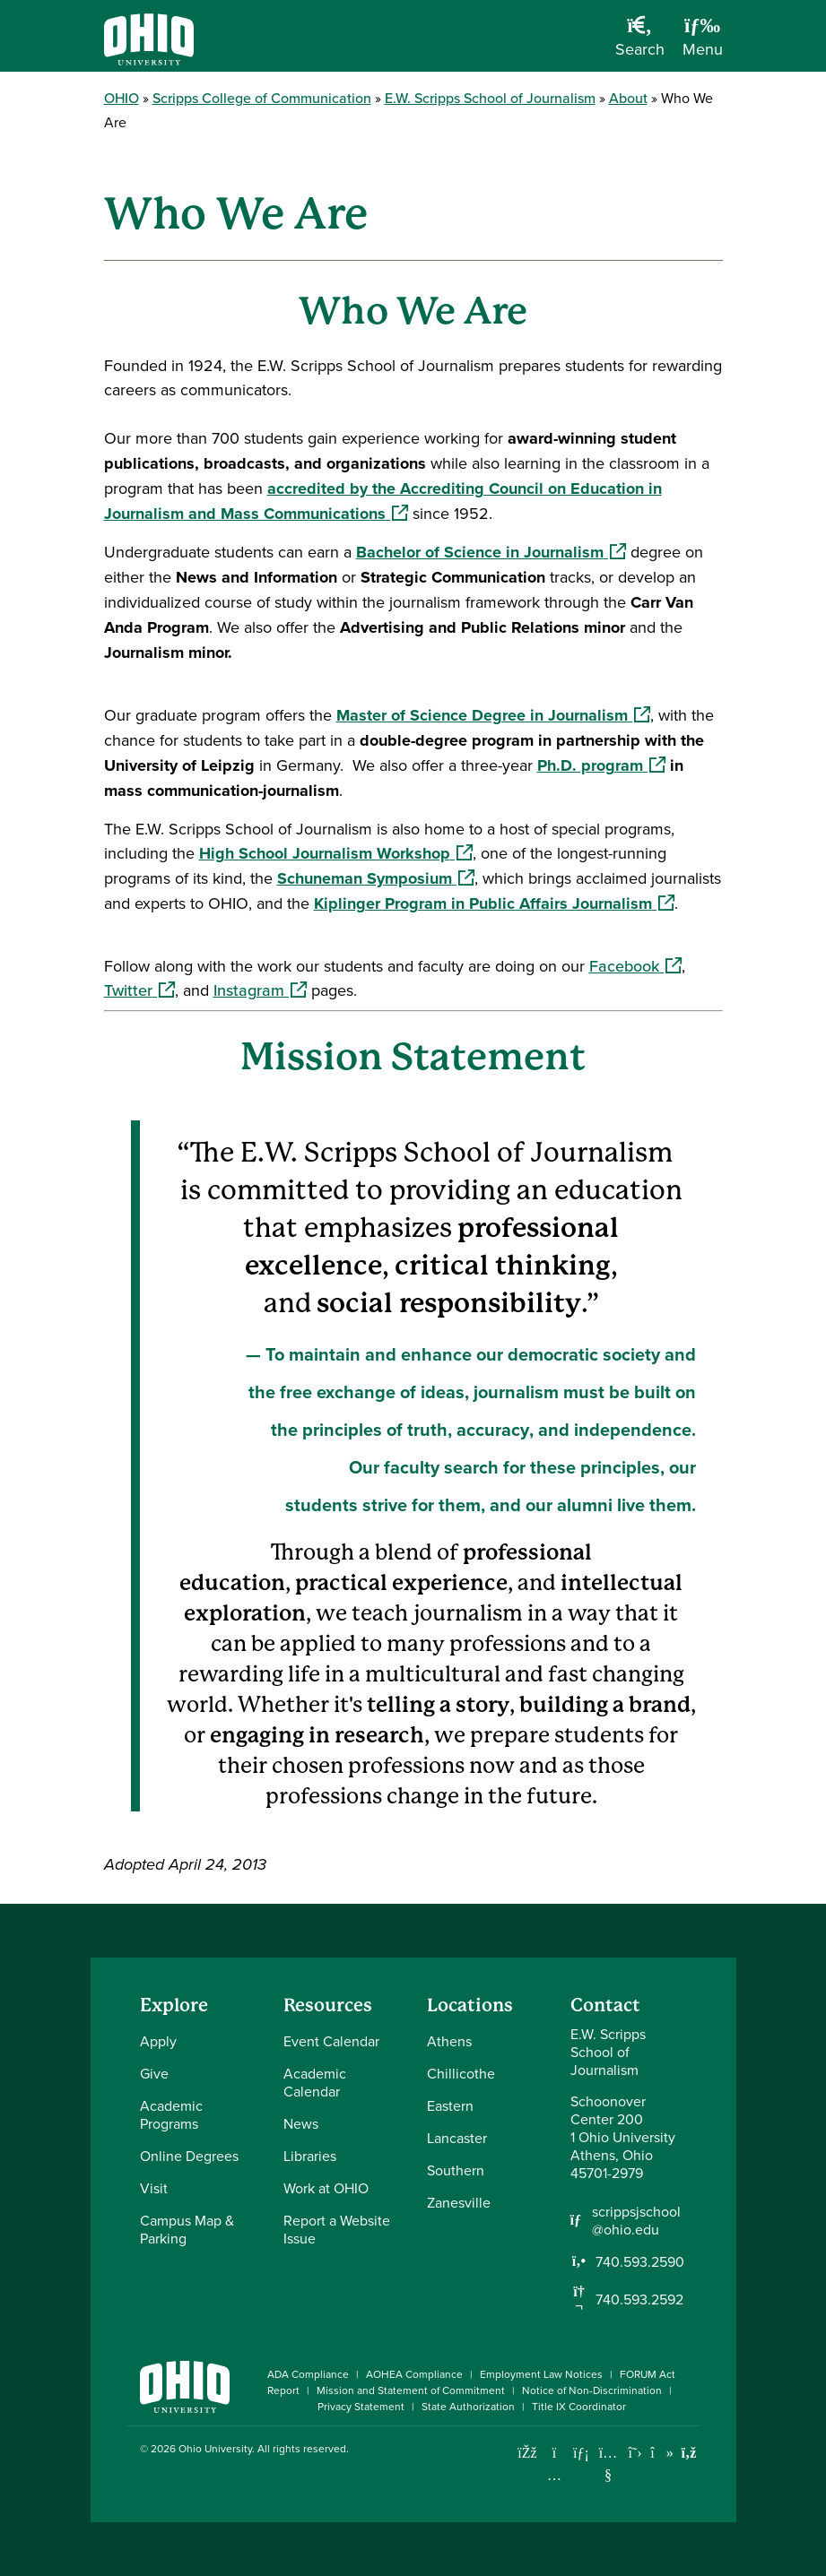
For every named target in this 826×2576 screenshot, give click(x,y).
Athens (449, 2041)
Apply (158, 2041)
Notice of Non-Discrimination (592, 2390)
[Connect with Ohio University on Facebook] (528, 2453)
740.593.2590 (640, 2261)
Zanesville (459, 2202)
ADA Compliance (308, 2374)
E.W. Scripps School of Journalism (490, 98)
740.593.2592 (639, 2299)
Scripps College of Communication (261, 98)
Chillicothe (461, 2073)
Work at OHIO (326, 2188)
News (300, 2123)
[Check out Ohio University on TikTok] (662, 2453)
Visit (154, 2188)
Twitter (139, 990)
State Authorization (468, 2406)
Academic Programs (171, 2114)
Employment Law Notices (541, 2374)
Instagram (260, 990)
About (628, 98)
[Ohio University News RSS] (689, 2453)
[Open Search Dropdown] (640, 42)
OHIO (121, 98)
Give (154, 2073)
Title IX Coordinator (579, 2406)
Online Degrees (189, 2155)
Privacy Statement (360, 2406)
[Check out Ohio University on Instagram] (554, 2475)
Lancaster (457, 2138)
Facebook (635, 966)
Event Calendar (331, 2041)
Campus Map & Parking (187, 2229)
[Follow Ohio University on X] (635, 2453)
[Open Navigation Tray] (703, 42)
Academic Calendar (314, 2082)
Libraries (309, 2155)
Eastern (450, 2105)
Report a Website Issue (336, 2229)
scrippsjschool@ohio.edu (636, 2220)
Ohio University (215, 2448)
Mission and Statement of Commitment (411, 2390)
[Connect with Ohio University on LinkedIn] (581, 2453)
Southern (455, 2170)
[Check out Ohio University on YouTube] (608, 2463)
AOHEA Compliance (414, 2374)
